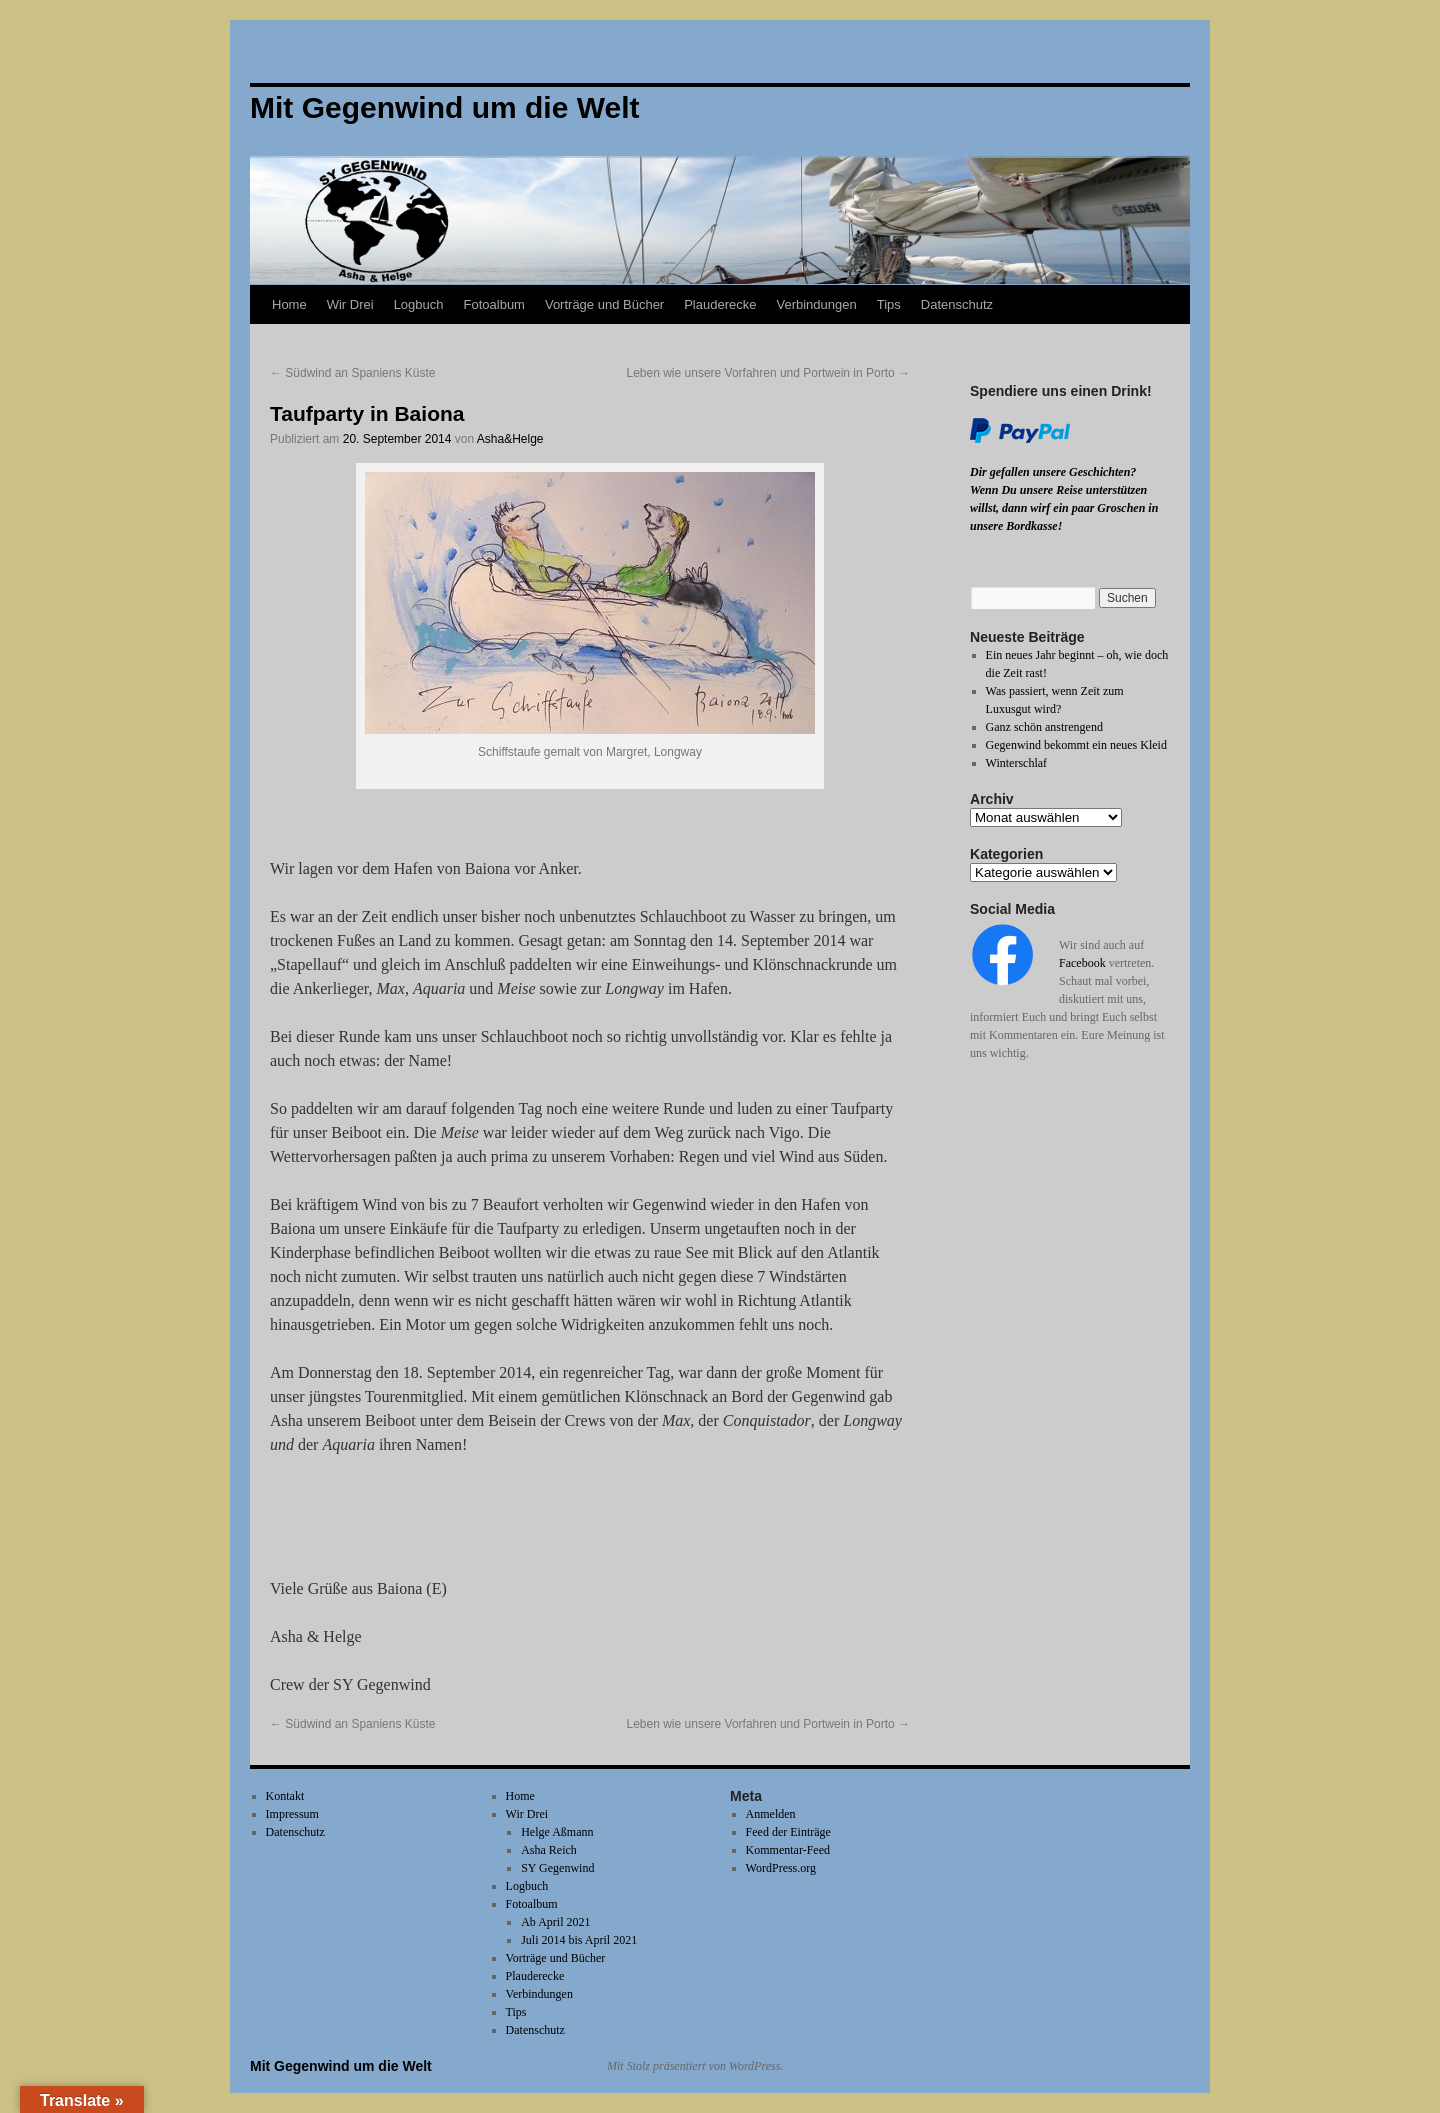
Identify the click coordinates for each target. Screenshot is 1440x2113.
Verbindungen (816, 304)
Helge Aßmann (557, 1832)
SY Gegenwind (557, 1868)
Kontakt (285, 1796)
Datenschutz (957, 304)
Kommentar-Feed (788, 1850)
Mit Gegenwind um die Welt (341, 2066)
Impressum (292, 1814)
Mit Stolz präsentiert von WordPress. (695, 2066)
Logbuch (419, 304)
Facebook (1082, 963)
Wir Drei (350, 304)
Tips (889, 304)
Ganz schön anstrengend (1044, 727)
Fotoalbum (494, 304)
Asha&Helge (510, 439)
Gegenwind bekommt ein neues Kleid (1076, 745)
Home (289, 304)
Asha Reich (549, 1850)
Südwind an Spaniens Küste (352, 373)
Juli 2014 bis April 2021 (579, 1940)
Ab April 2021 (555, 1922)
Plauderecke (720, 304)
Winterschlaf (1017, 763)
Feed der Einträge (788, 1832)
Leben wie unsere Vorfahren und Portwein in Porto (768, 373)
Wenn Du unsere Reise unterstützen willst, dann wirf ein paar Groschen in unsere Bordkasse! (1064, 508)
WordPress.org (781, 1868)
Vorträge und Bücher (604, 304)
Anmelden (771, 1814)
